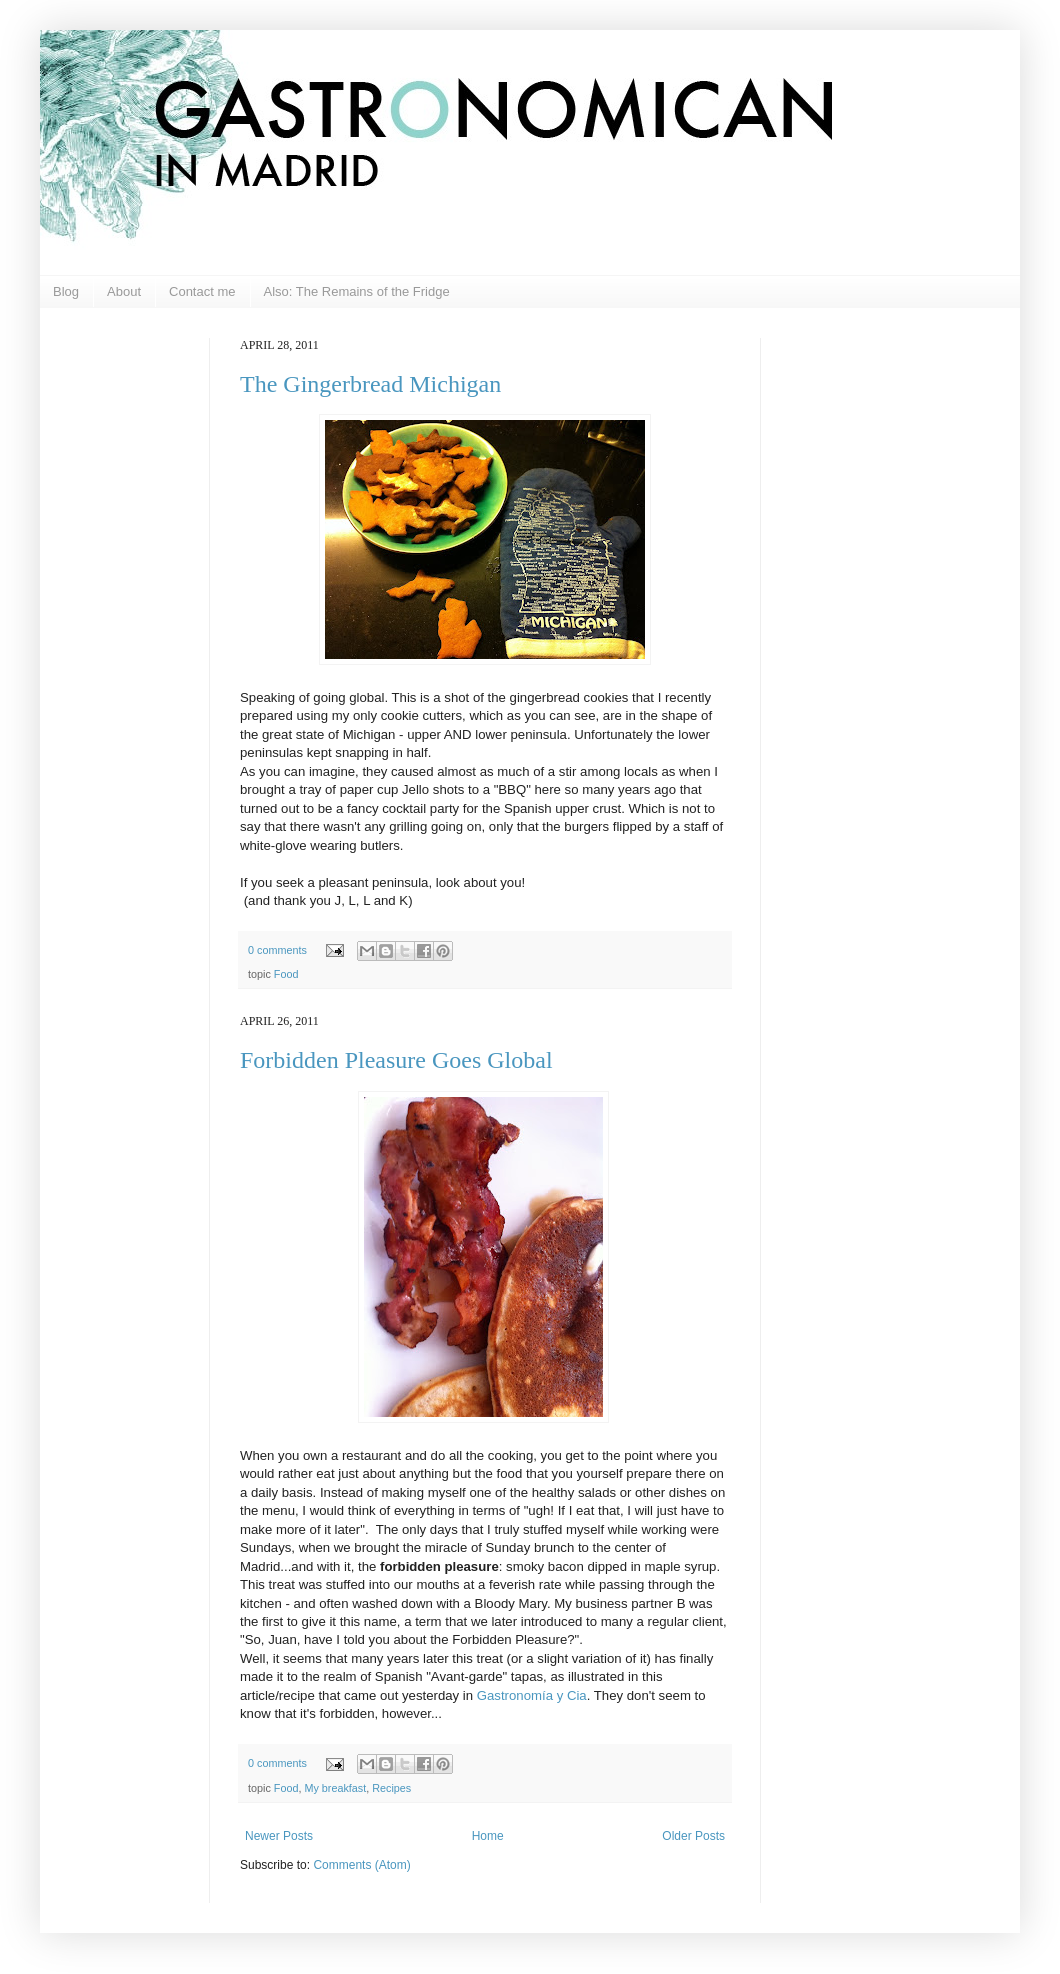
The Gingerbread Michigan (370, 384)
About (124, 291)
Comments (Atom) (361, 1865)
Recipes (391, 1788)
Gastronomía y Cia (532, 1695)
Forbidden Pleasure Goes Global (396, 1060)
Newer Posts (279, 1836)
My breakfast (335, 1788)
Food (286, 974)
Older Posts (693, 1836)
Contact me (202, 291)
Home (488, 1836)
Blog (66, 291)
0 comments (277, 950)
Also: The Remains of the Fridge (357, 291)
